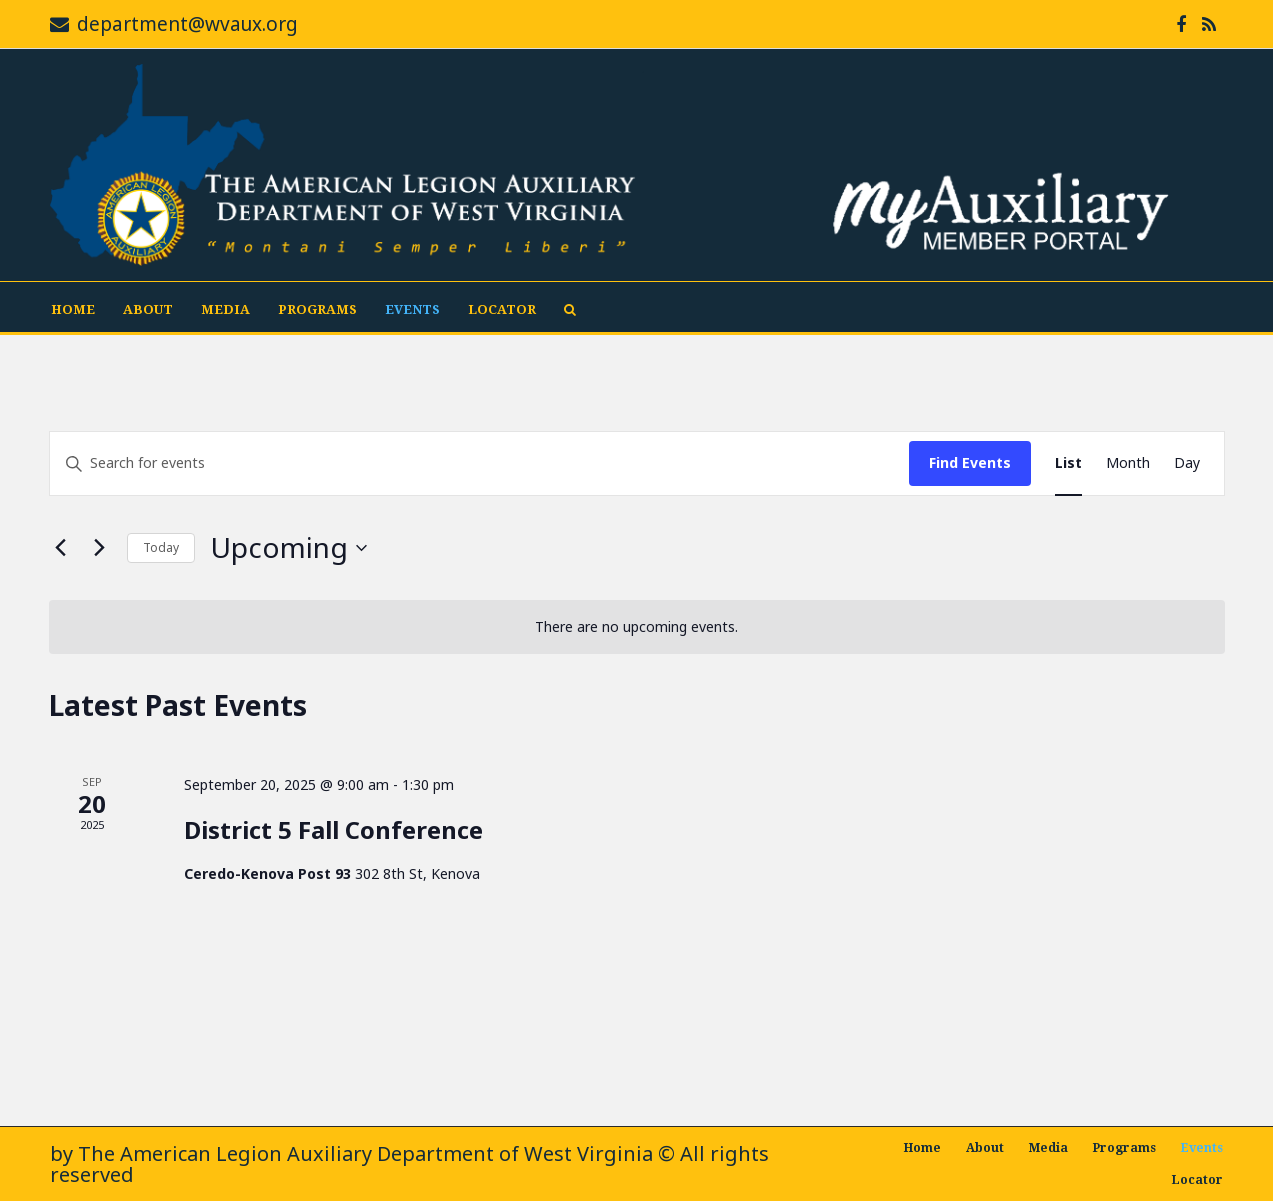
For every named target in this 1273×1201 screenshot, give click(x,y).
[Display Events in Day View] (1187, 463)
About (148, 309)
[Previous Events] (61, 548)
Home (73, 309)
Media (225, 309)
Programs (317, 309)
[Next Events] (100, 548)
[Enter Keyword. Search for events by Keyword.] (479, 463)
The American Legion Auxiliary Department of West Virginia (365, 1153)
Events (412, 309)
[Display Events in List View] (1068, 463)
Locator (502, 309)
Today (161, 547)
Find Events (970, 462)
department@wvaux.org (187, 24)
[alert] (637, 627)
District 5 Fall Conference (333, 829)
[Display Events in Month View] (1128, 463)
